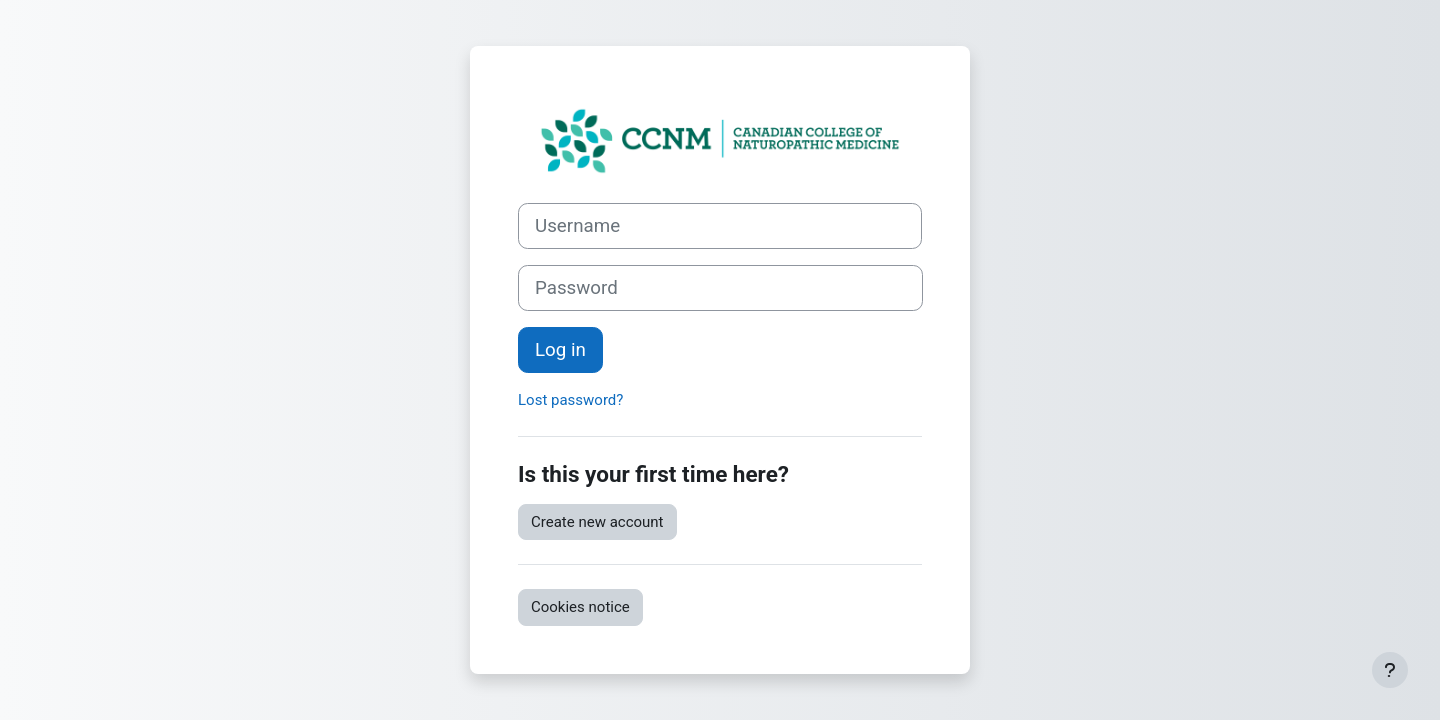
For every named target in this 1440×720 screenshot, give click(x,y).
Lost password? (570, 400)
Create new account (597, 522)
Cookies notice (580, 607)
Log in (560, 350)
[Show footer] (1390, 670)
